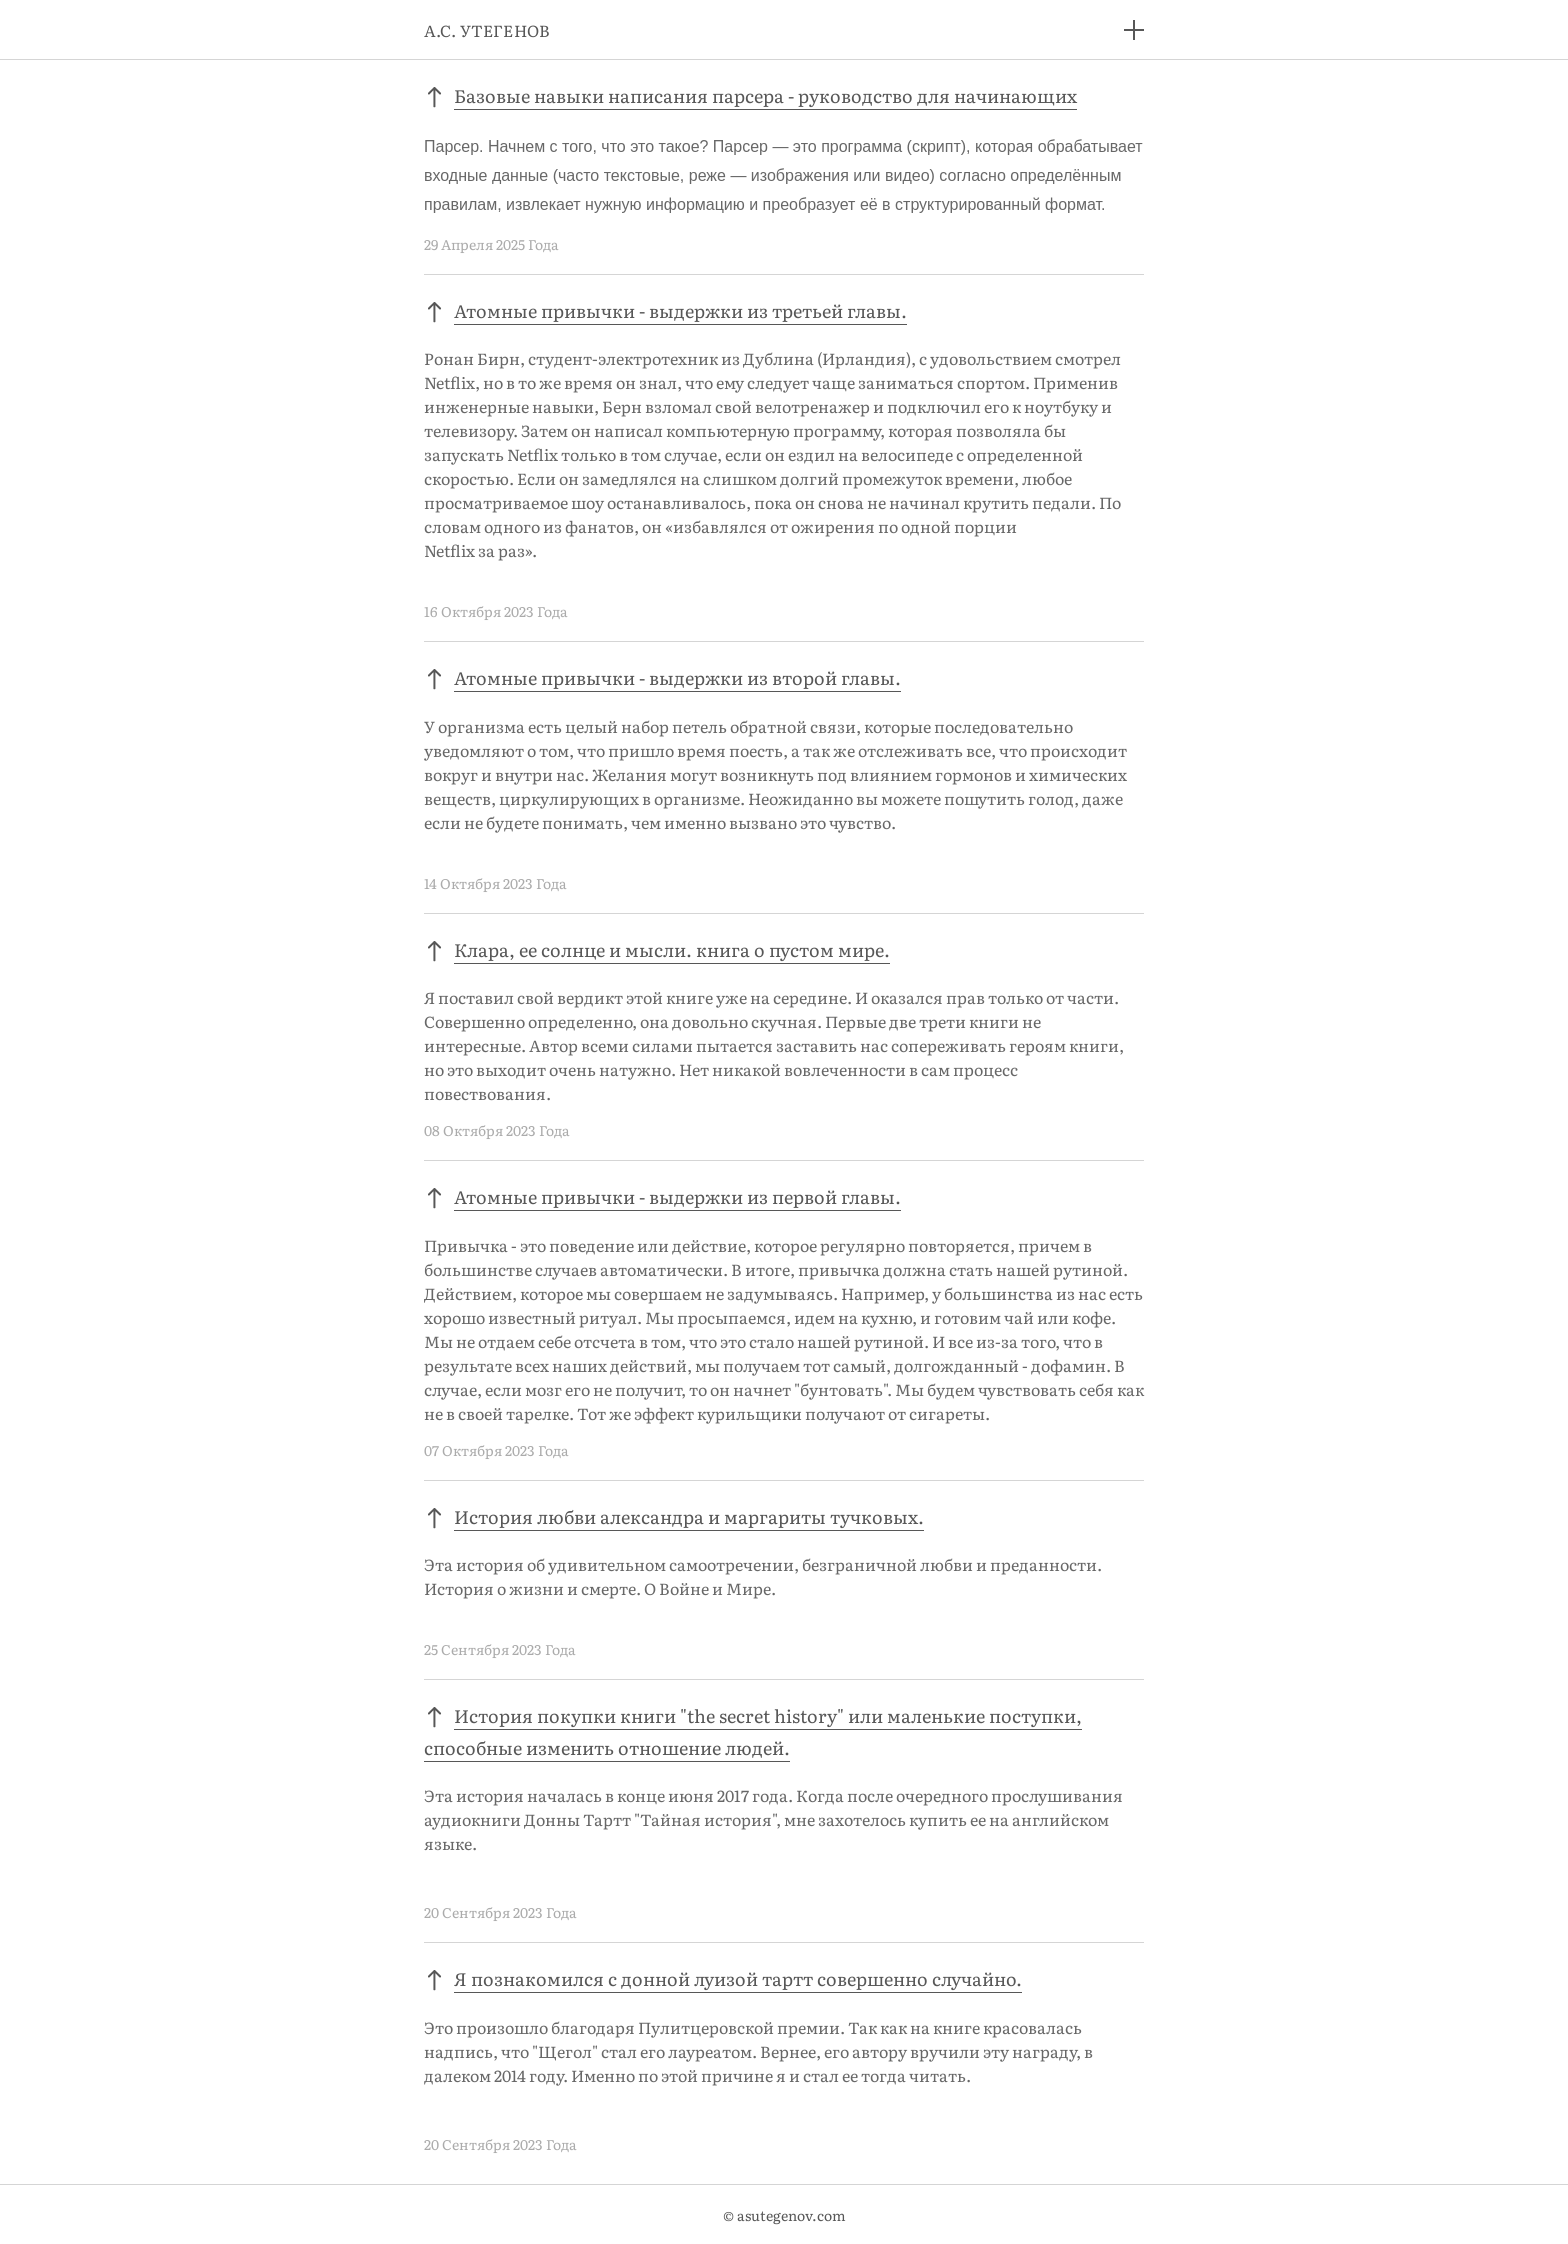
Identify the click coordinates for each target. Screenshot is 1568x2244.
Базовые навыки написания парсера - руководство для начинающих (765, 95)
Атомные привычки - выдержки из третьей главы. (680, 310)
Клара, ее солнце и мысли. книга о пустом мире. (672, 949)
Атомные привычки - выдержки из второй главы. (677, 677)
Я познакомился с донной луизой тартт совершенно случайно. (738, 1978)
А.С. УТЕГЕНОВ (487, 30)
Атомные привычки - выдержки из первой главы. (677, 1196)
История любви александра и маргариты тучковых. (689, 1516)
